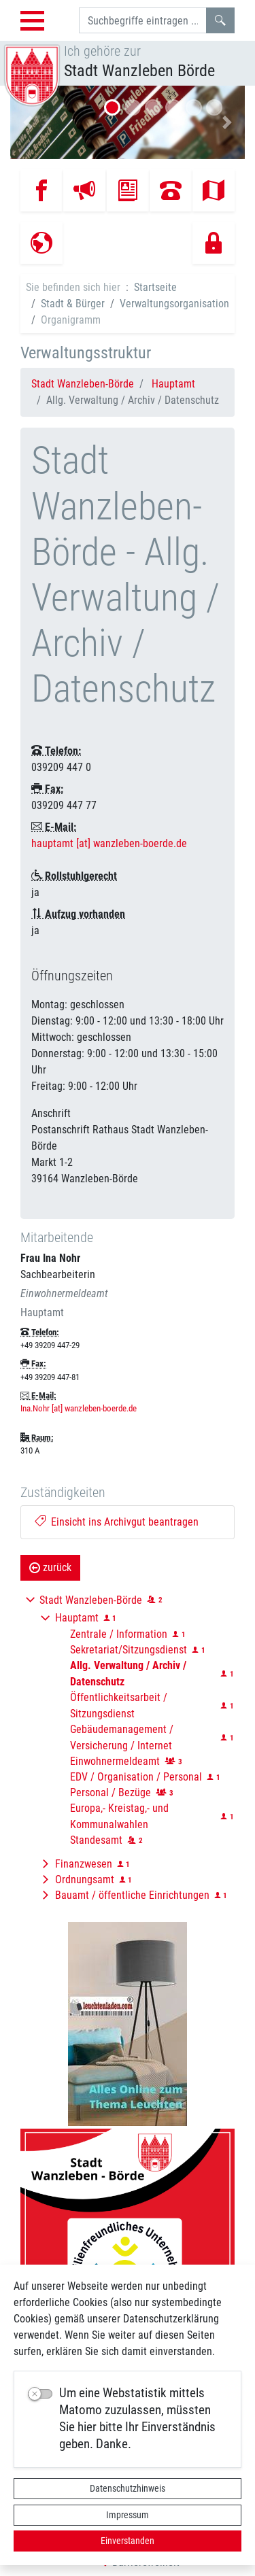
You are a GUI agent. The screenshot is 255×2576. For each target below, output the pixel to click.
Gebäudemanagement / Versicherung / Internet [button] (121, 1737)
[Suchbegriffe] (143, 20)
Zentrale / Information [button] (118, 1634)
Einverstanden (127, 2540)
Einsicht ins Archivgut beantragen (117, 1521)
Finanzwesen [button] (83, 1863)
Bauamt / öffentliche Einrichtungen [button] (132, 1895)
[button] (28, 122)
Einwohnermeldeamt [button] (115, 1761)
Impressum (127, 2514)
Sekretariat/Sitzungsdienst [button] (128, 1649)
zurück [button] (50, 1567)
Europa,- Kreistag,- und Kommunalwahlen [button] (119, 1816)
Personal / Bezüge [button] (110, 1792)
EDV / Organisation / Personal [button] (136, 1776)
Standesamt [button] (96, 1840)
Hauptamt (173, 383)
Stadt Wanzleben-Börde (82, 383)
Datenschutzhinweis (127, 2488)
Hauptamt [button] (77, 1617)
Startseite (155, 287)
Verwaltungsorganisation (174, 303)
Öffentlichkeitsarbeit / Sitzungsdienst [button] (118, 1705)
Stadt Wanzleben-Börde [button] (90, 1600)
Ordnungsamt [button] (84, 1879)
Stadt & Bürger (73, 303)
